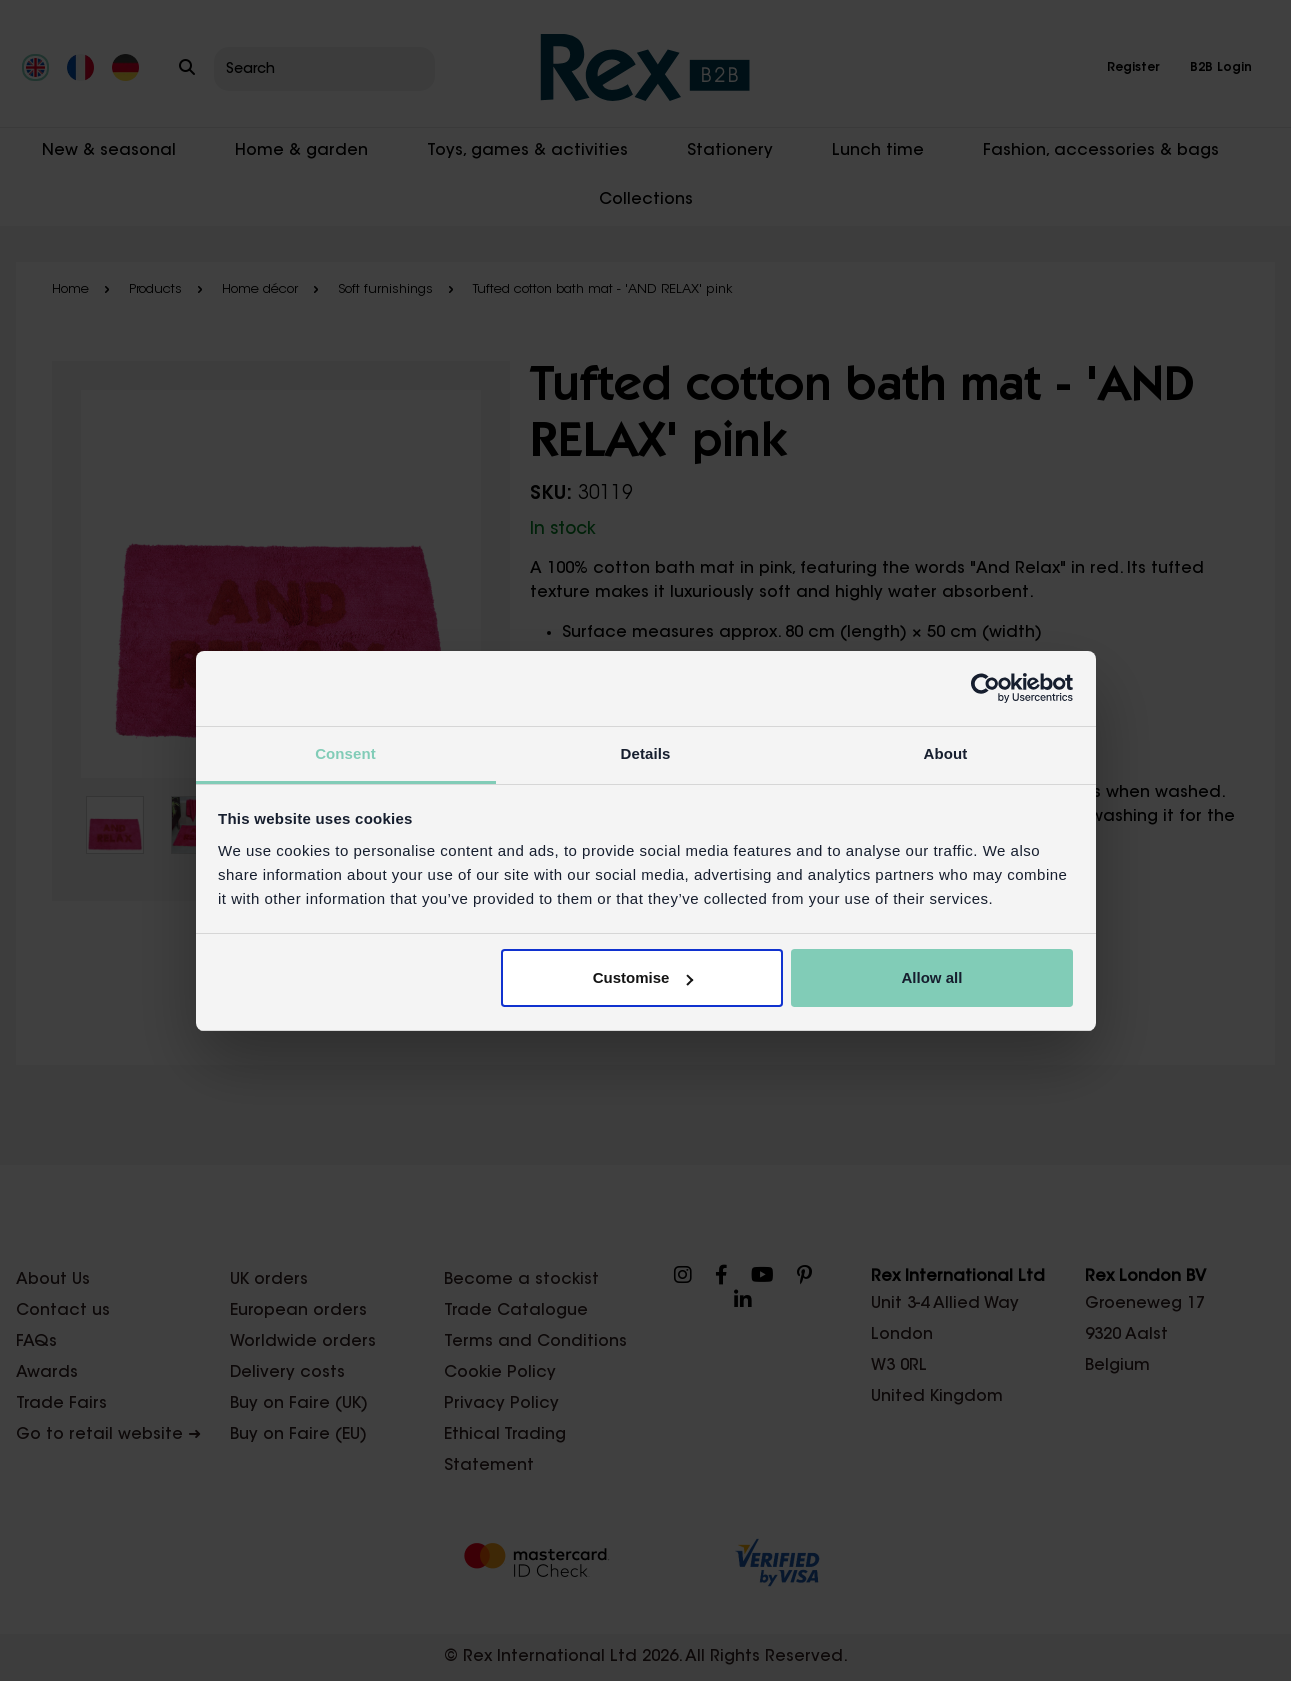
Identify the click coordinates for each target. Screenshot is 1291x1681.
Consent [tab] (345, 753)
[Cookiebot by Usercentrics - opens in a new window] (985, 688)
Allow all (932, 977)
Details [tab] (646, 753)
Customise (643, 977)
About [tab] (946, 753)
